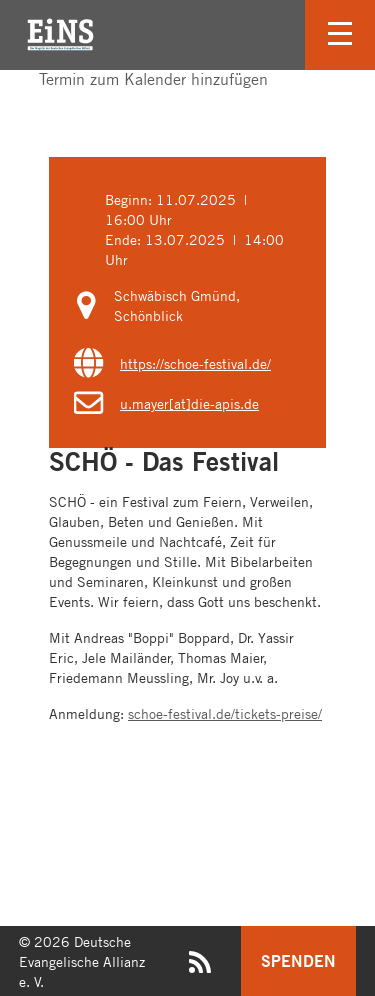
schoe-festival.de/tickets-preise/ (225, 713)
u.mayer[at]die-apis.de (189, 403)
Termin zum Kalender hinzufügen (143, 79)
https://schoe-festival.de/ (195, 363)
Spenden (298, 960)
